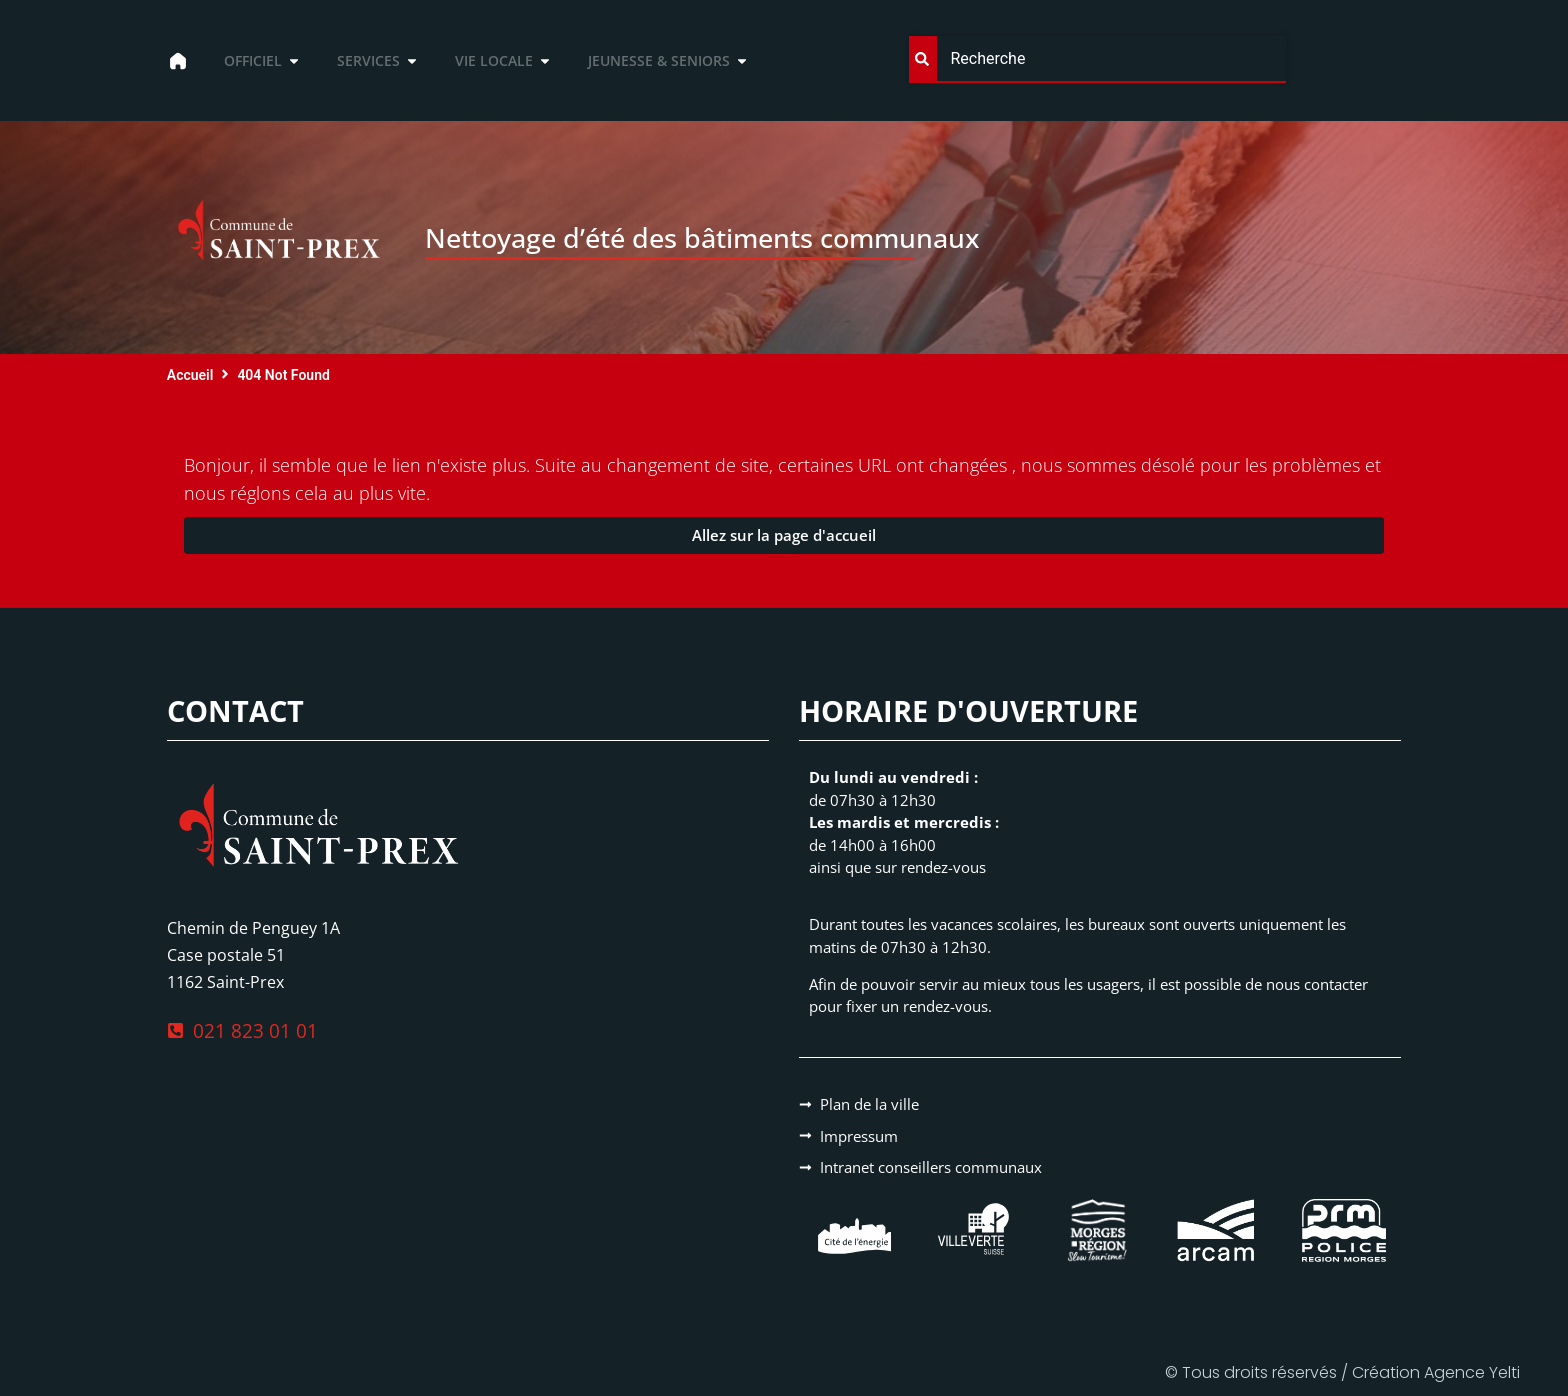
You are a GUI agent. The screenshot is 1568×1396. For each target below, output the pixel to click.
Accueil (190, 375)
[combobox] (1097, 59)
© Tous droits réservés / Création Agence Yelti (1342, 1372)
